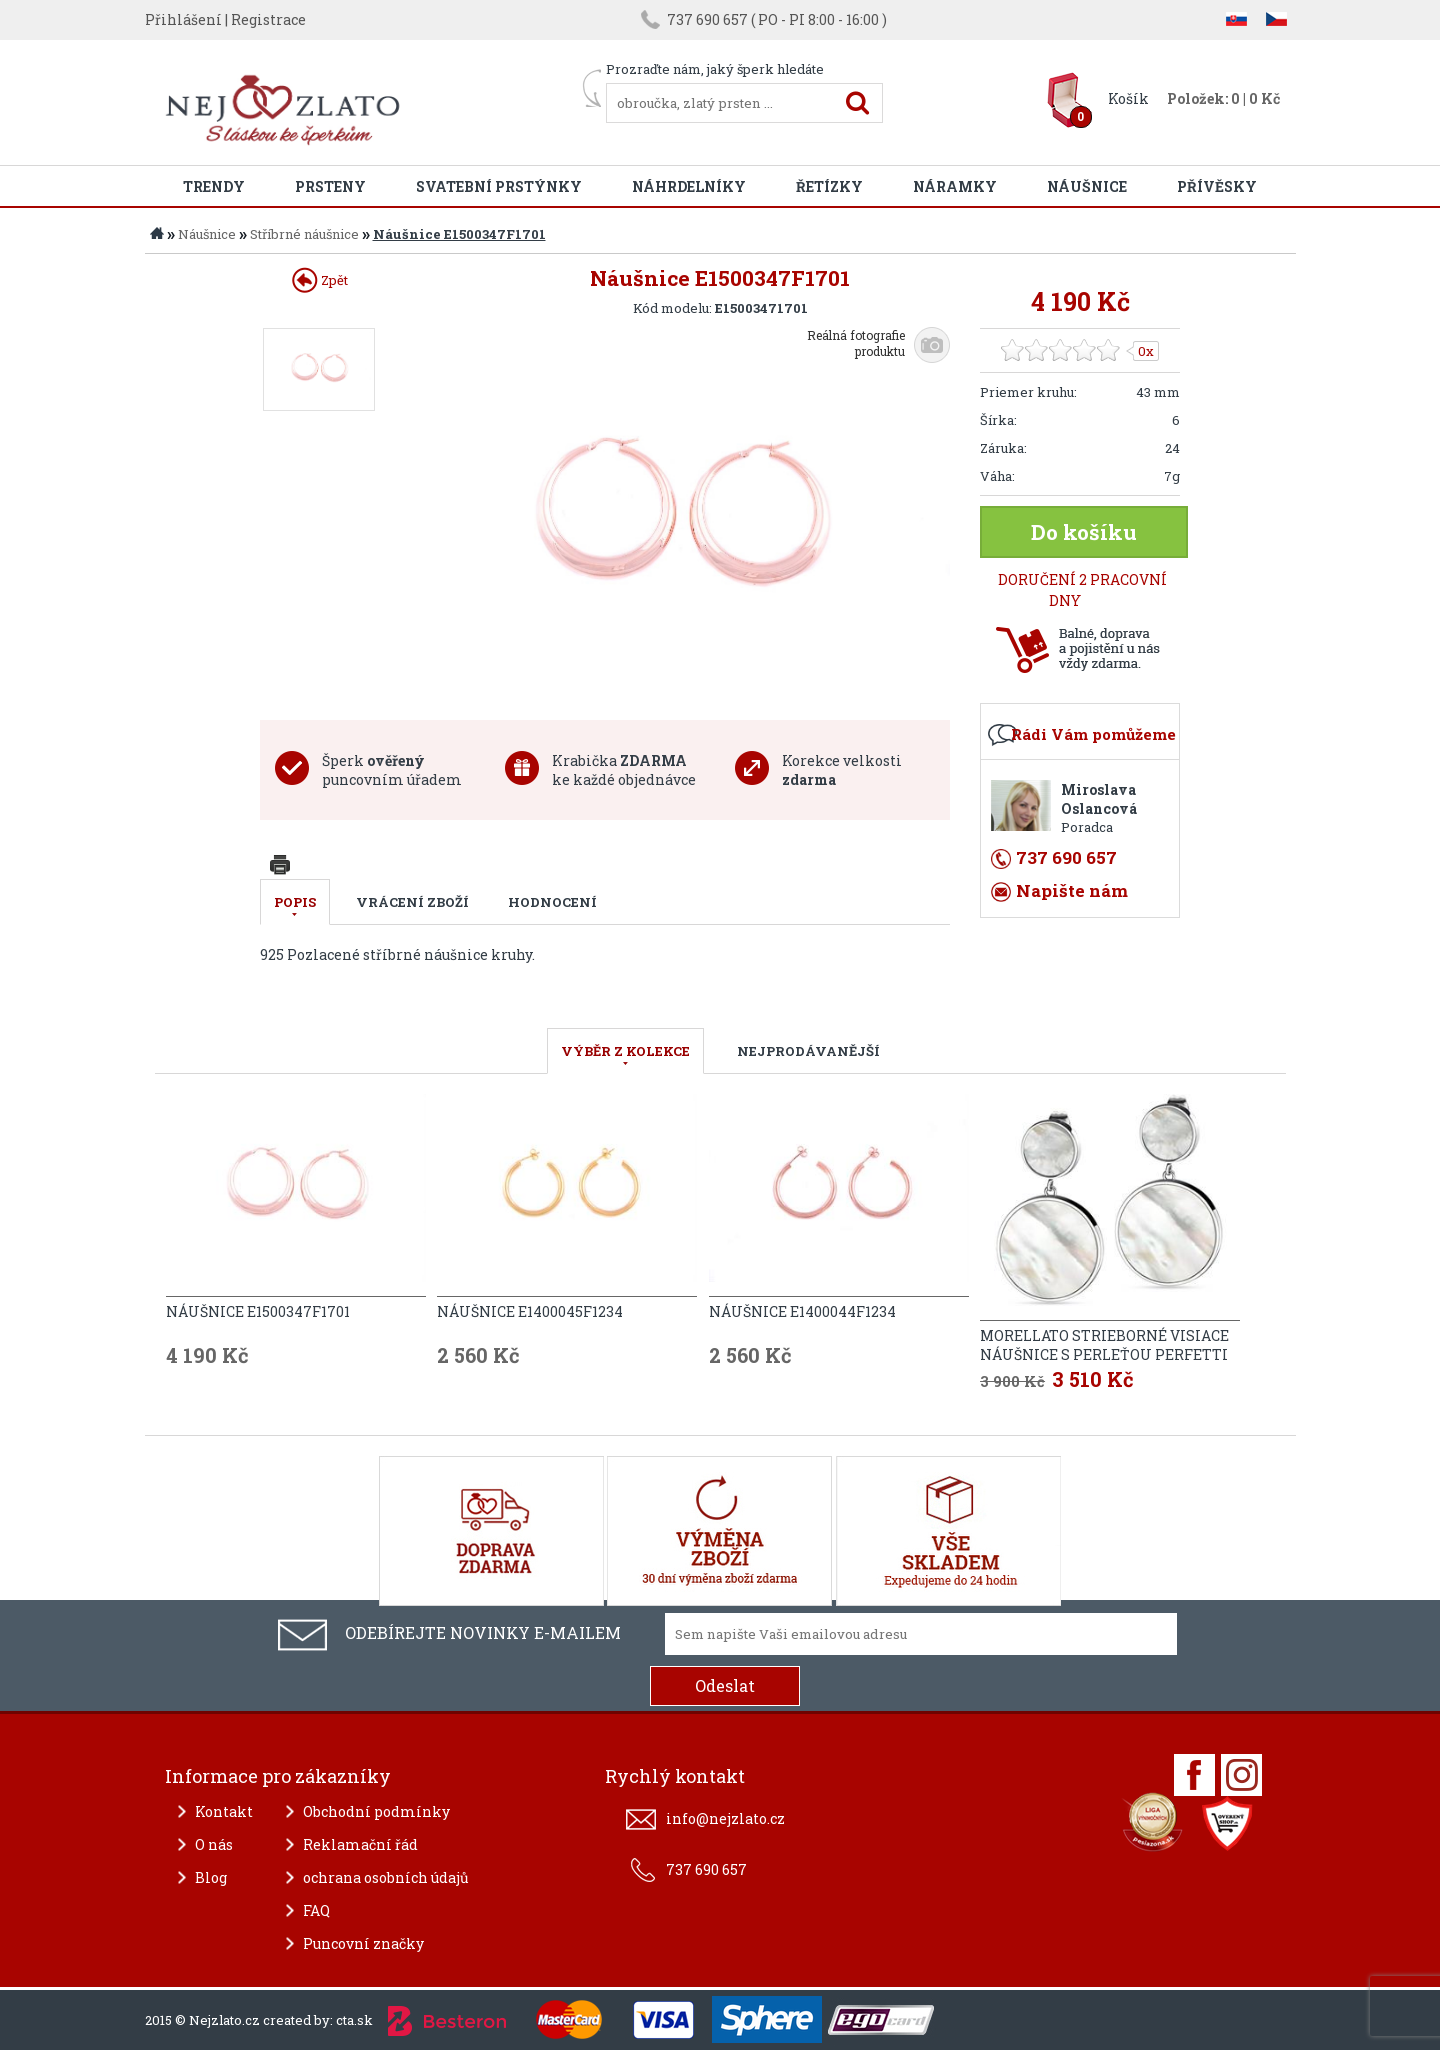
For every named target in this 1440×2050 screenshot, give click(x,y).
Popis (295, 902)
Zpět (320, 280)
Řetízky (829, 186)
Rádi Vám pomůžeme (1093, 734)
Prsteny (330, 186)
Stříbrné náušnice (304, 234)
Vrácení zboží (412, 902)
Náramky (955, 186)
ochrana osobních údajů (386, 1877)
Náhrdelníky (689, 186)
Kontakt (224, 1811)
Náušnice (1087, 186)
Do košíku (1084, 532)
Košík (1128, 98)
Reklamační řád (360, 1844)
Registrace (268, 19)
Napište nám (1072, 890)
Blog (211, 1877)
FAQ (316, 1910)
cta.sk (354, 2020)
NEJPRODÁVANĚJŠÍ (808, 1051)
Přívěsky (1217, 186)
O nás (214, 1844)
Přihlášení (183, 19)
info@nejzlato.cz (725, 1818)
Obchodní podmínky (376, 1811)
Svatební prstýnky (499, 186)
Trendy (214, 186)
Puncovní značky (363, 1943)
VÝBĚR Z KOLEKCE (625, 1051)
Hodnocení (552, 902)
